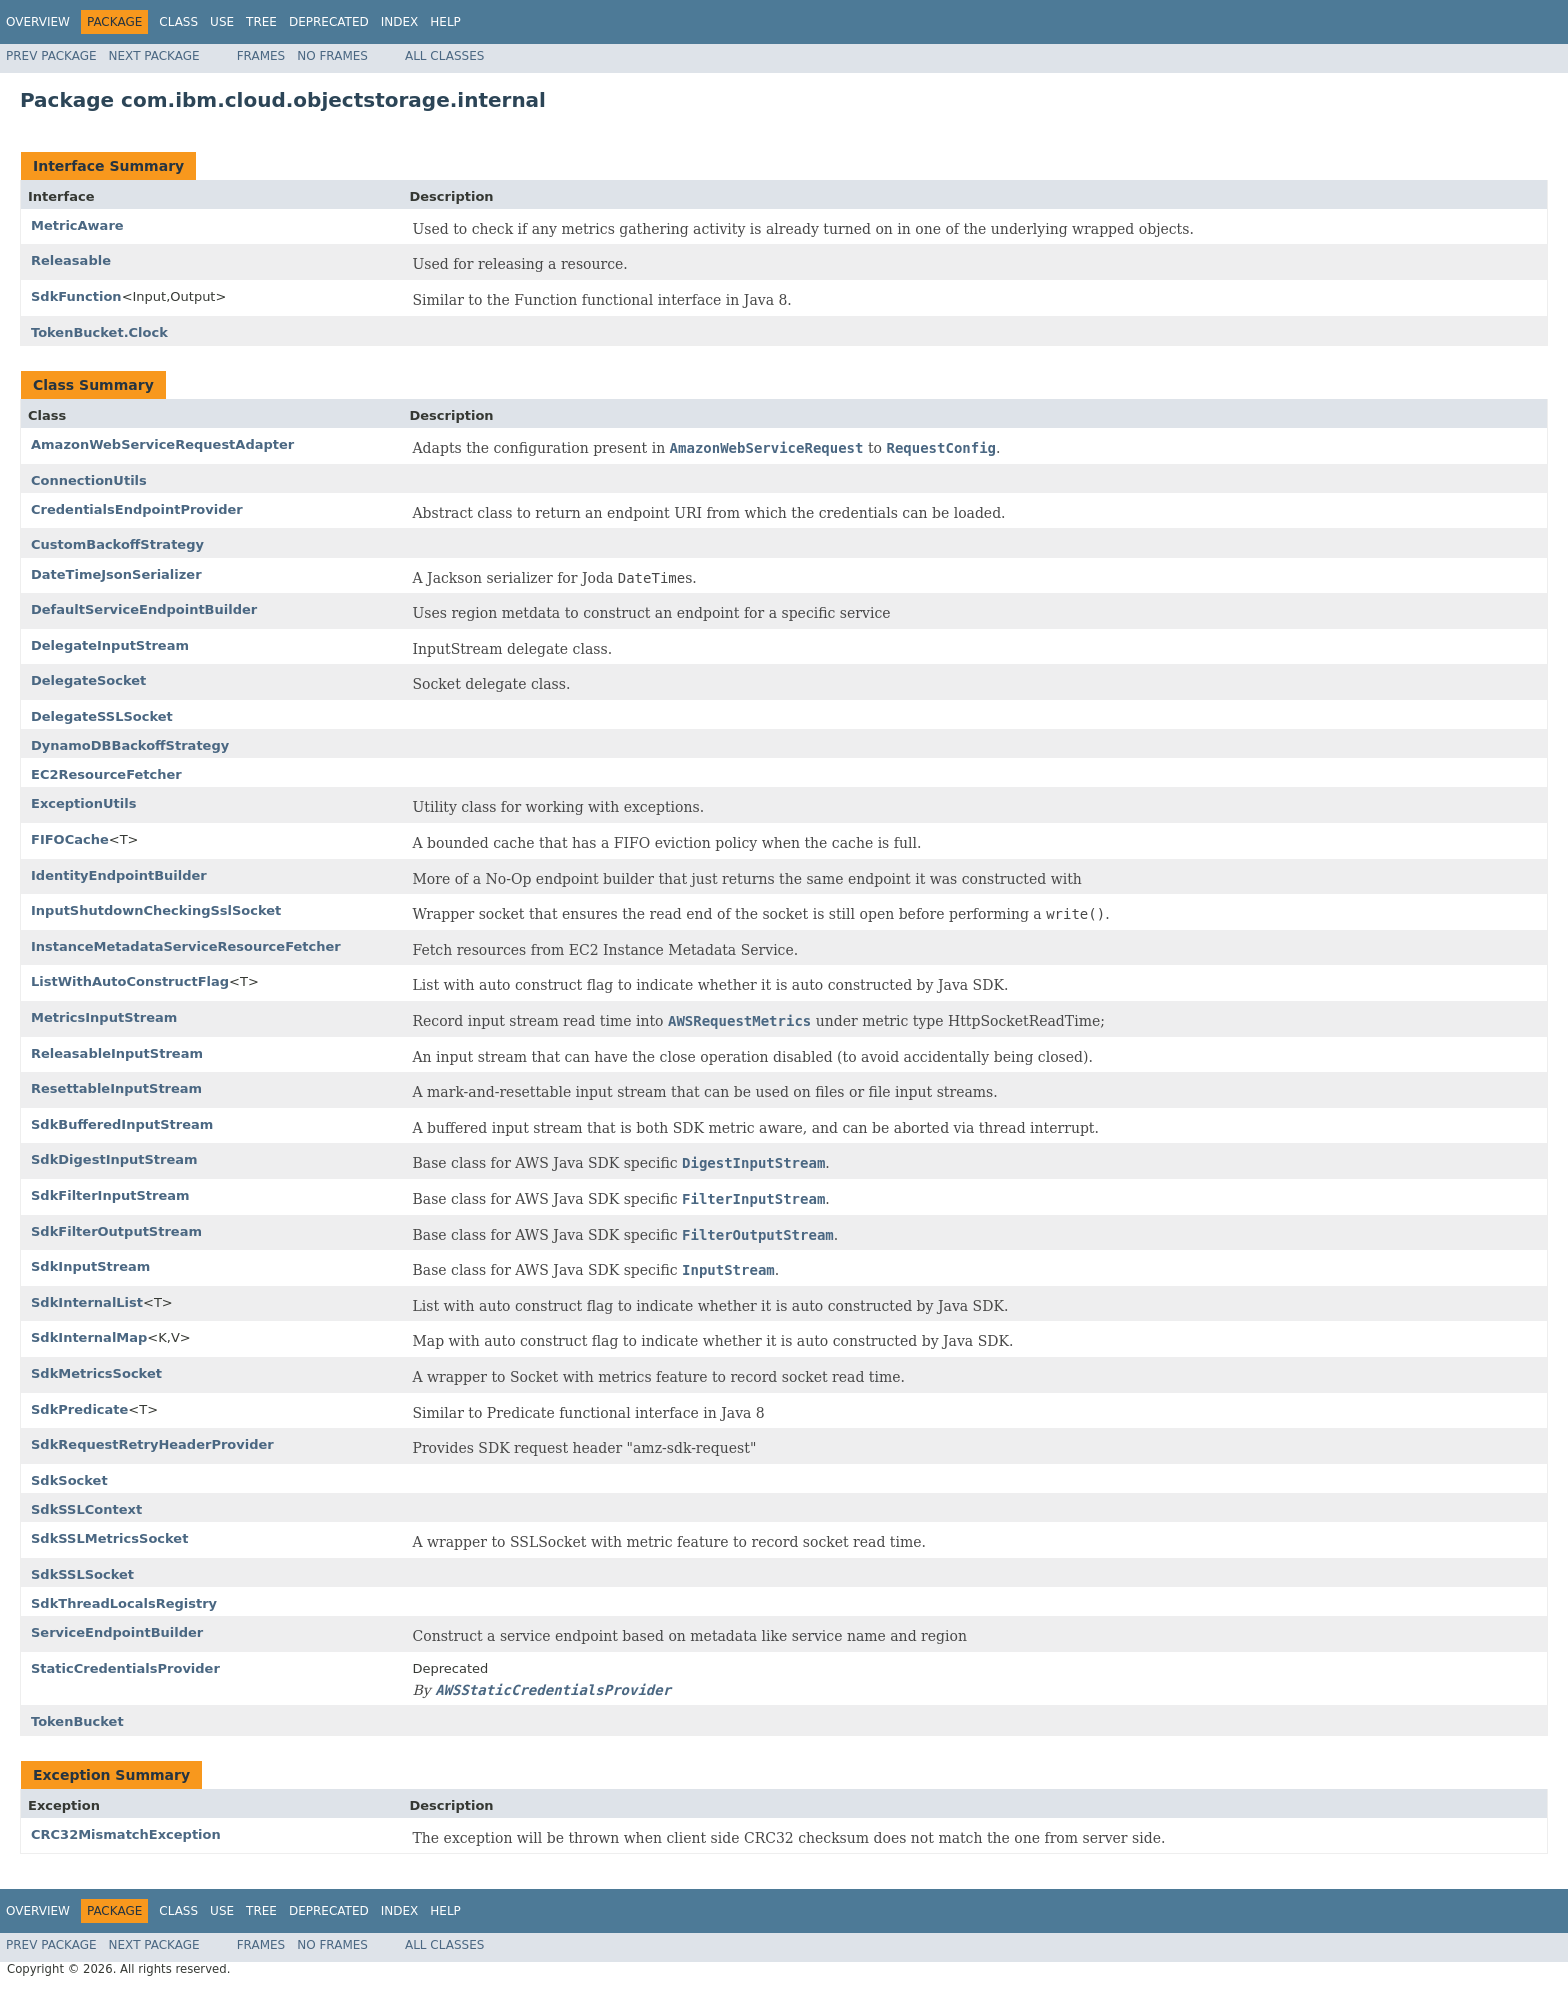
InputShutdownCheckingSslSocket (156, 910)
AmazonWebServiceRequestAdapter (162, 444)
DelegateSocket (88, 680)
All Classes (444, 56)
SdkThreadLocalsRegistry (124, 1603)
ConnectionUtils (89, 480)
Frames (261, 56)
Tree (261, 22)
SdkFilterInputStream (110, 1195)
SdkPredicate (79, 1409)
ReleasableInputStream (117, 1053)
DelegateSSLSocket (102, 716)
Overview (38, 22)
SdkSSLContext (86, 1509)
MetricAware (77, 225)
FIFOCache (70, 839)
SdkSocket (69, 1480)
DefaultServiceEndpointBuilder (144, 609)
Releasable (71, 260)
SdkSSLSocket (82, 1574)
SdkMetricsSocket (96, 1373)
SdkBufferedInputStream (122, 1124)
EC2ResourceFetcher (106, 774)
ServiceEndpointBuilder (117, 1632)
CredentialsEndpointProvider (137, 509)
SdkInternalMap (89, 1337)
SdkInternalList (87, 1302)
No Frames (332, 56)
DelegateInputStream (110, 645)
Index (400, 22)
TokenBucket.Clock (99, 332)
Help (445, 22)
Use (222, 22)
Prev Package (51, 56)
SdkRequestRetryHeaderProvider (152, 1444)
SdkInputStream (90, 1266)
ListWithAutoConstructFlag (130, 981)
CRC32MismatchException (126, 1834)
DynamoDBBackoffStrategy (130, 745)
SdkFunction (76, 296)
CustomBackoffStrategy (117, 544)
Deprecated (329, 22)
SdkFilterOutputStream (116, 1231)
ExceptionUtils (83, 803)
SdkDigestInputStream (114, 1159)
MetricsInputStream (104, 1017)
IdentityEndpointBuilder (119, 875)
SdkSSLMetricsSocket (109, 1538)
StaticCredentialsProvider (125, 1668)
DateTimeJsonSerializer (116, 574)
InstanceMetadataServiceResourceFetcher (186, 946)
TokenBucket (77, 1721)
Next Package (154, 56)
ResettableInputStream (116, 1088)
